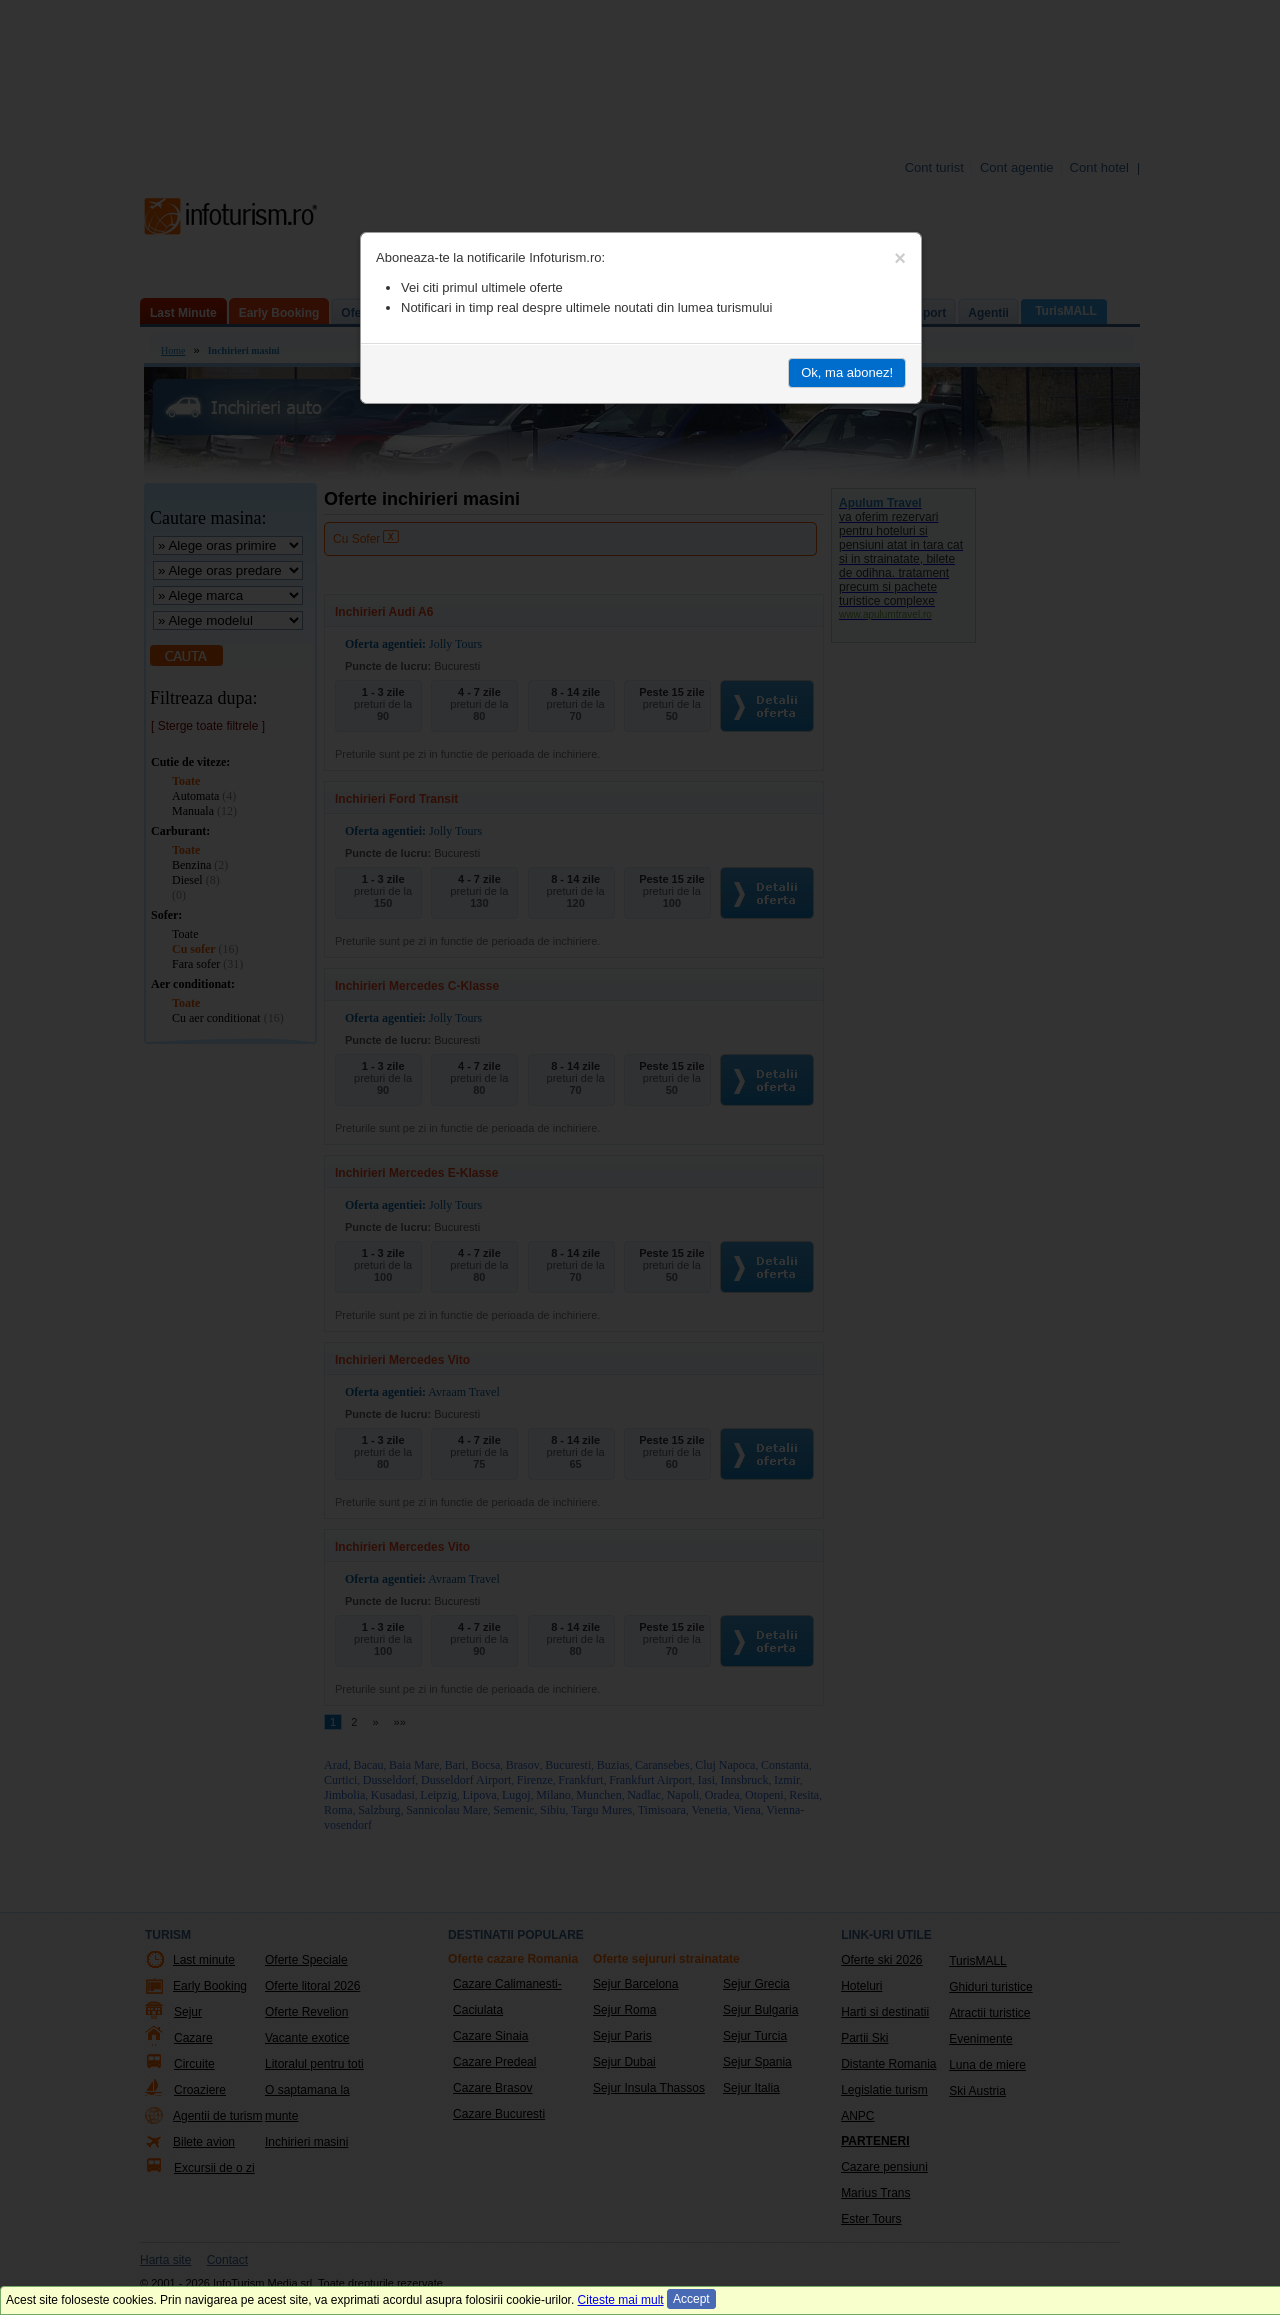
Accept (691, 2299)
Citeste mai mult (621, 2300)
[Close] (900, 258)
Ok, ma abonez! (847, 372)
